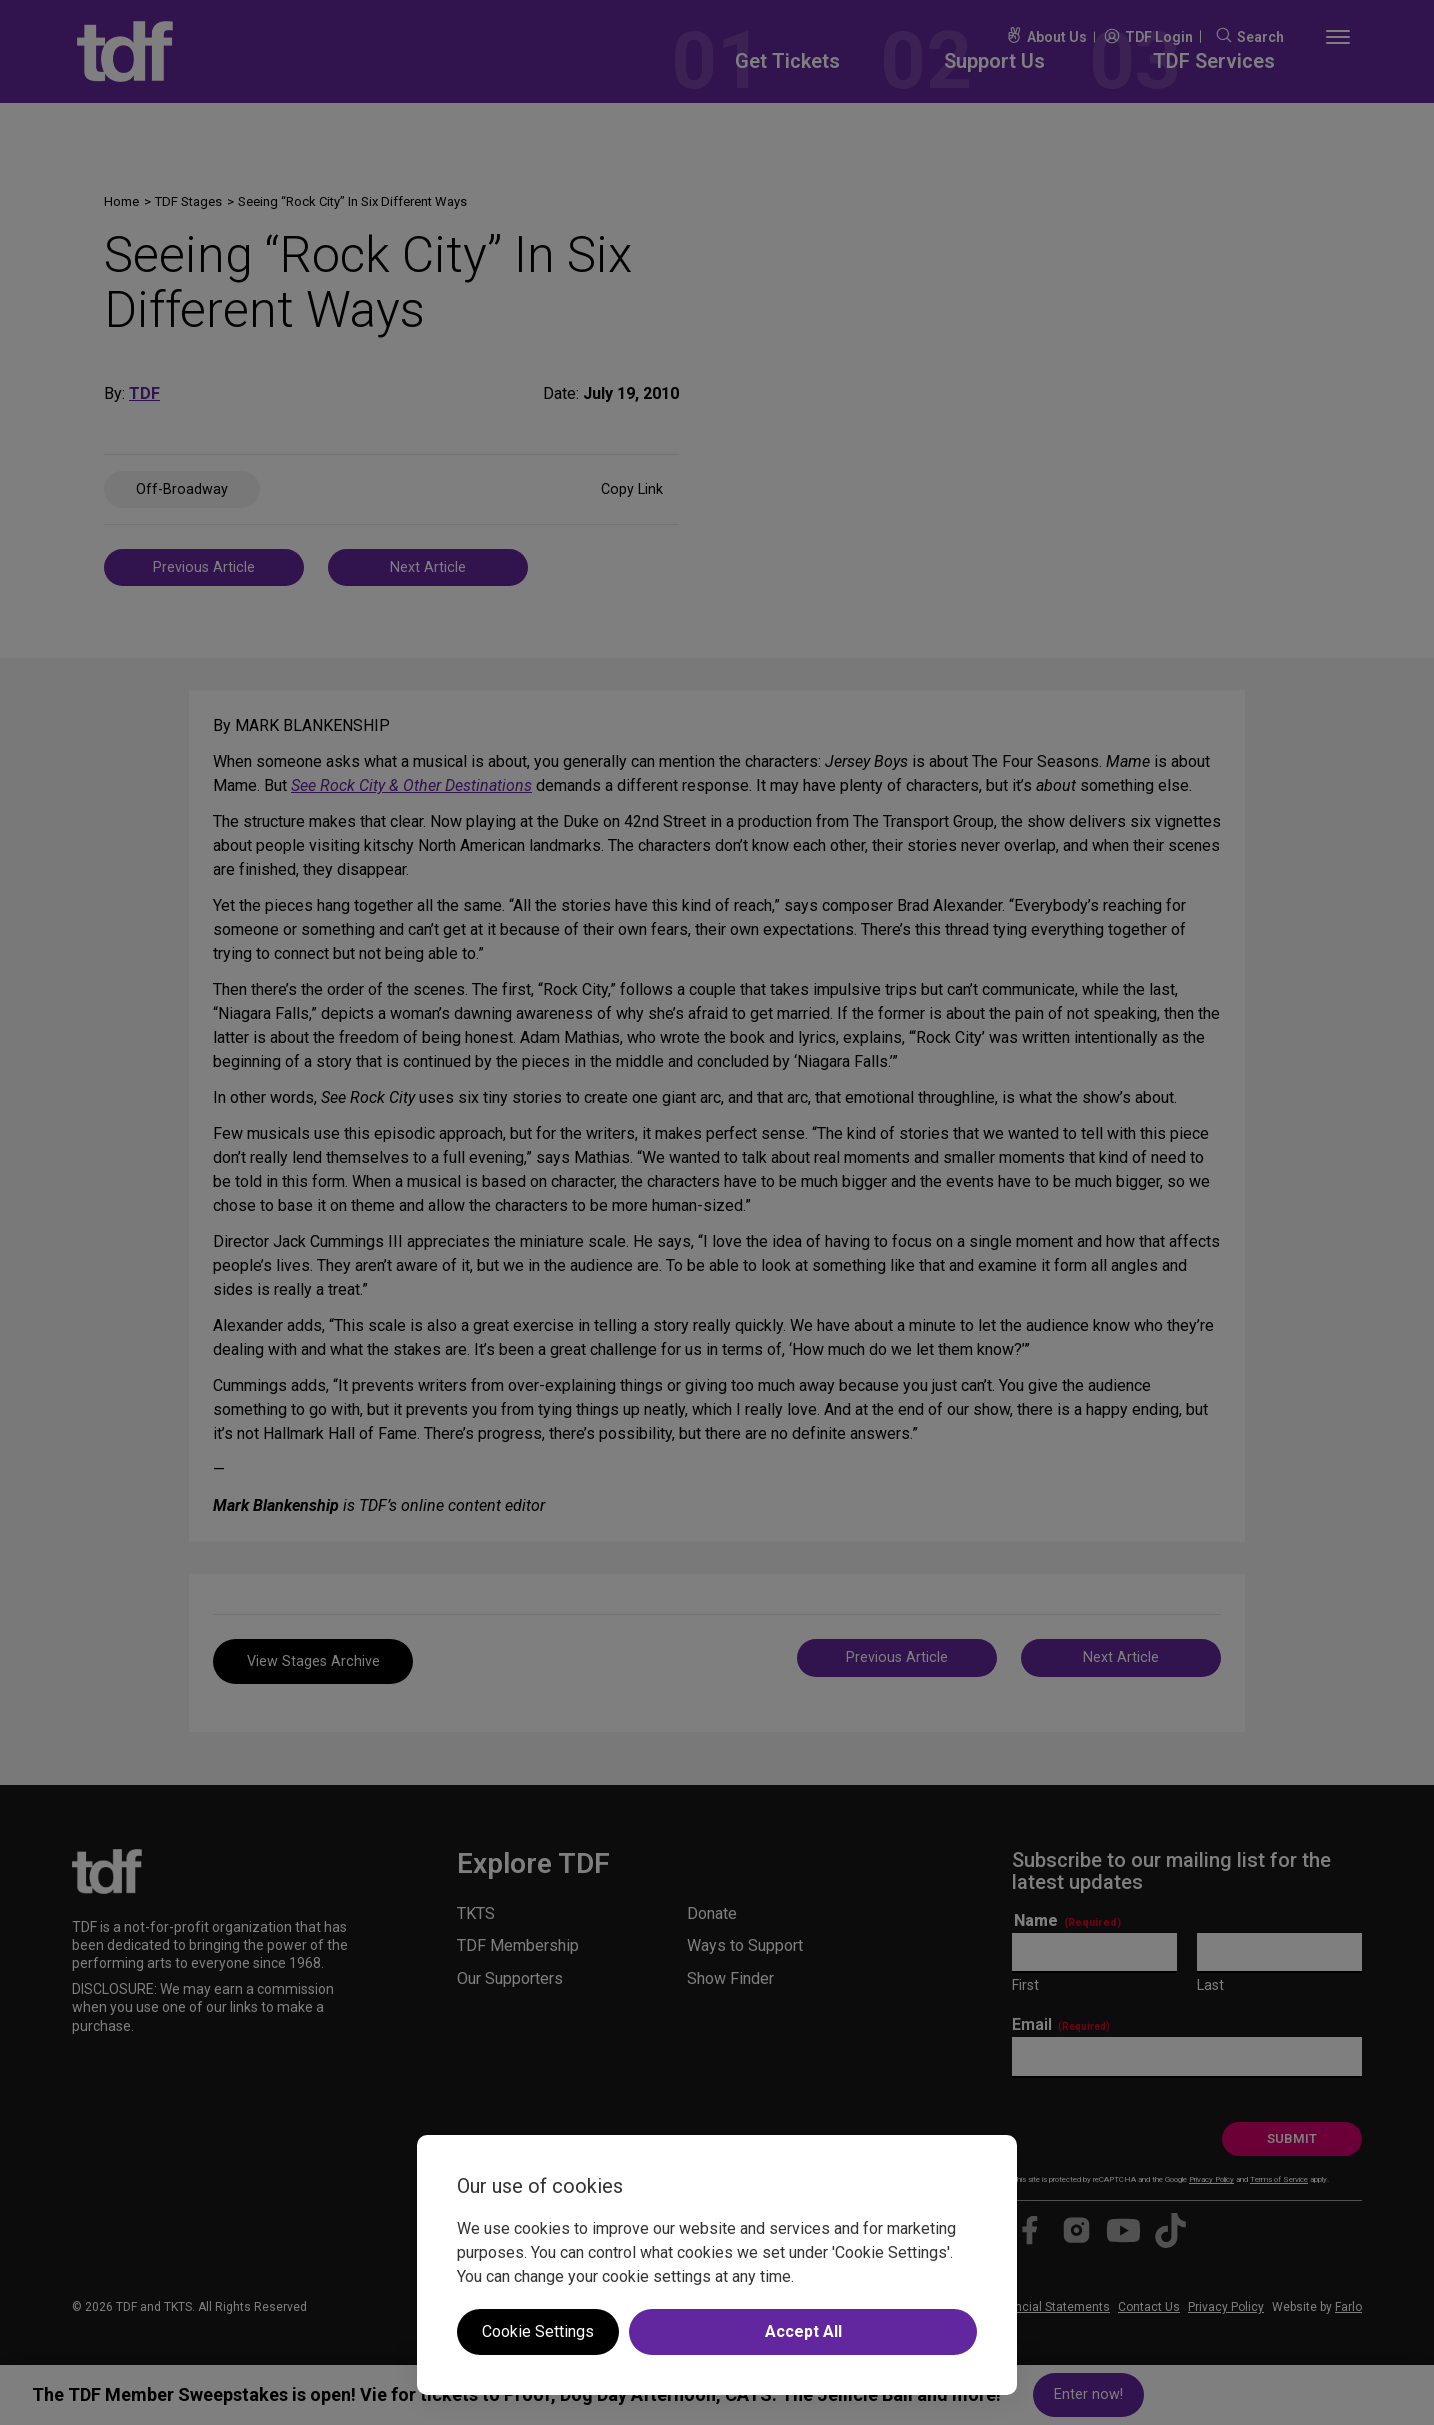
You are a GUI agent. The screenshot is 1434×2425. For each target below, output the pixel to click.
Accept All (803, 2331)
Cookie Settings (538, 2331)
